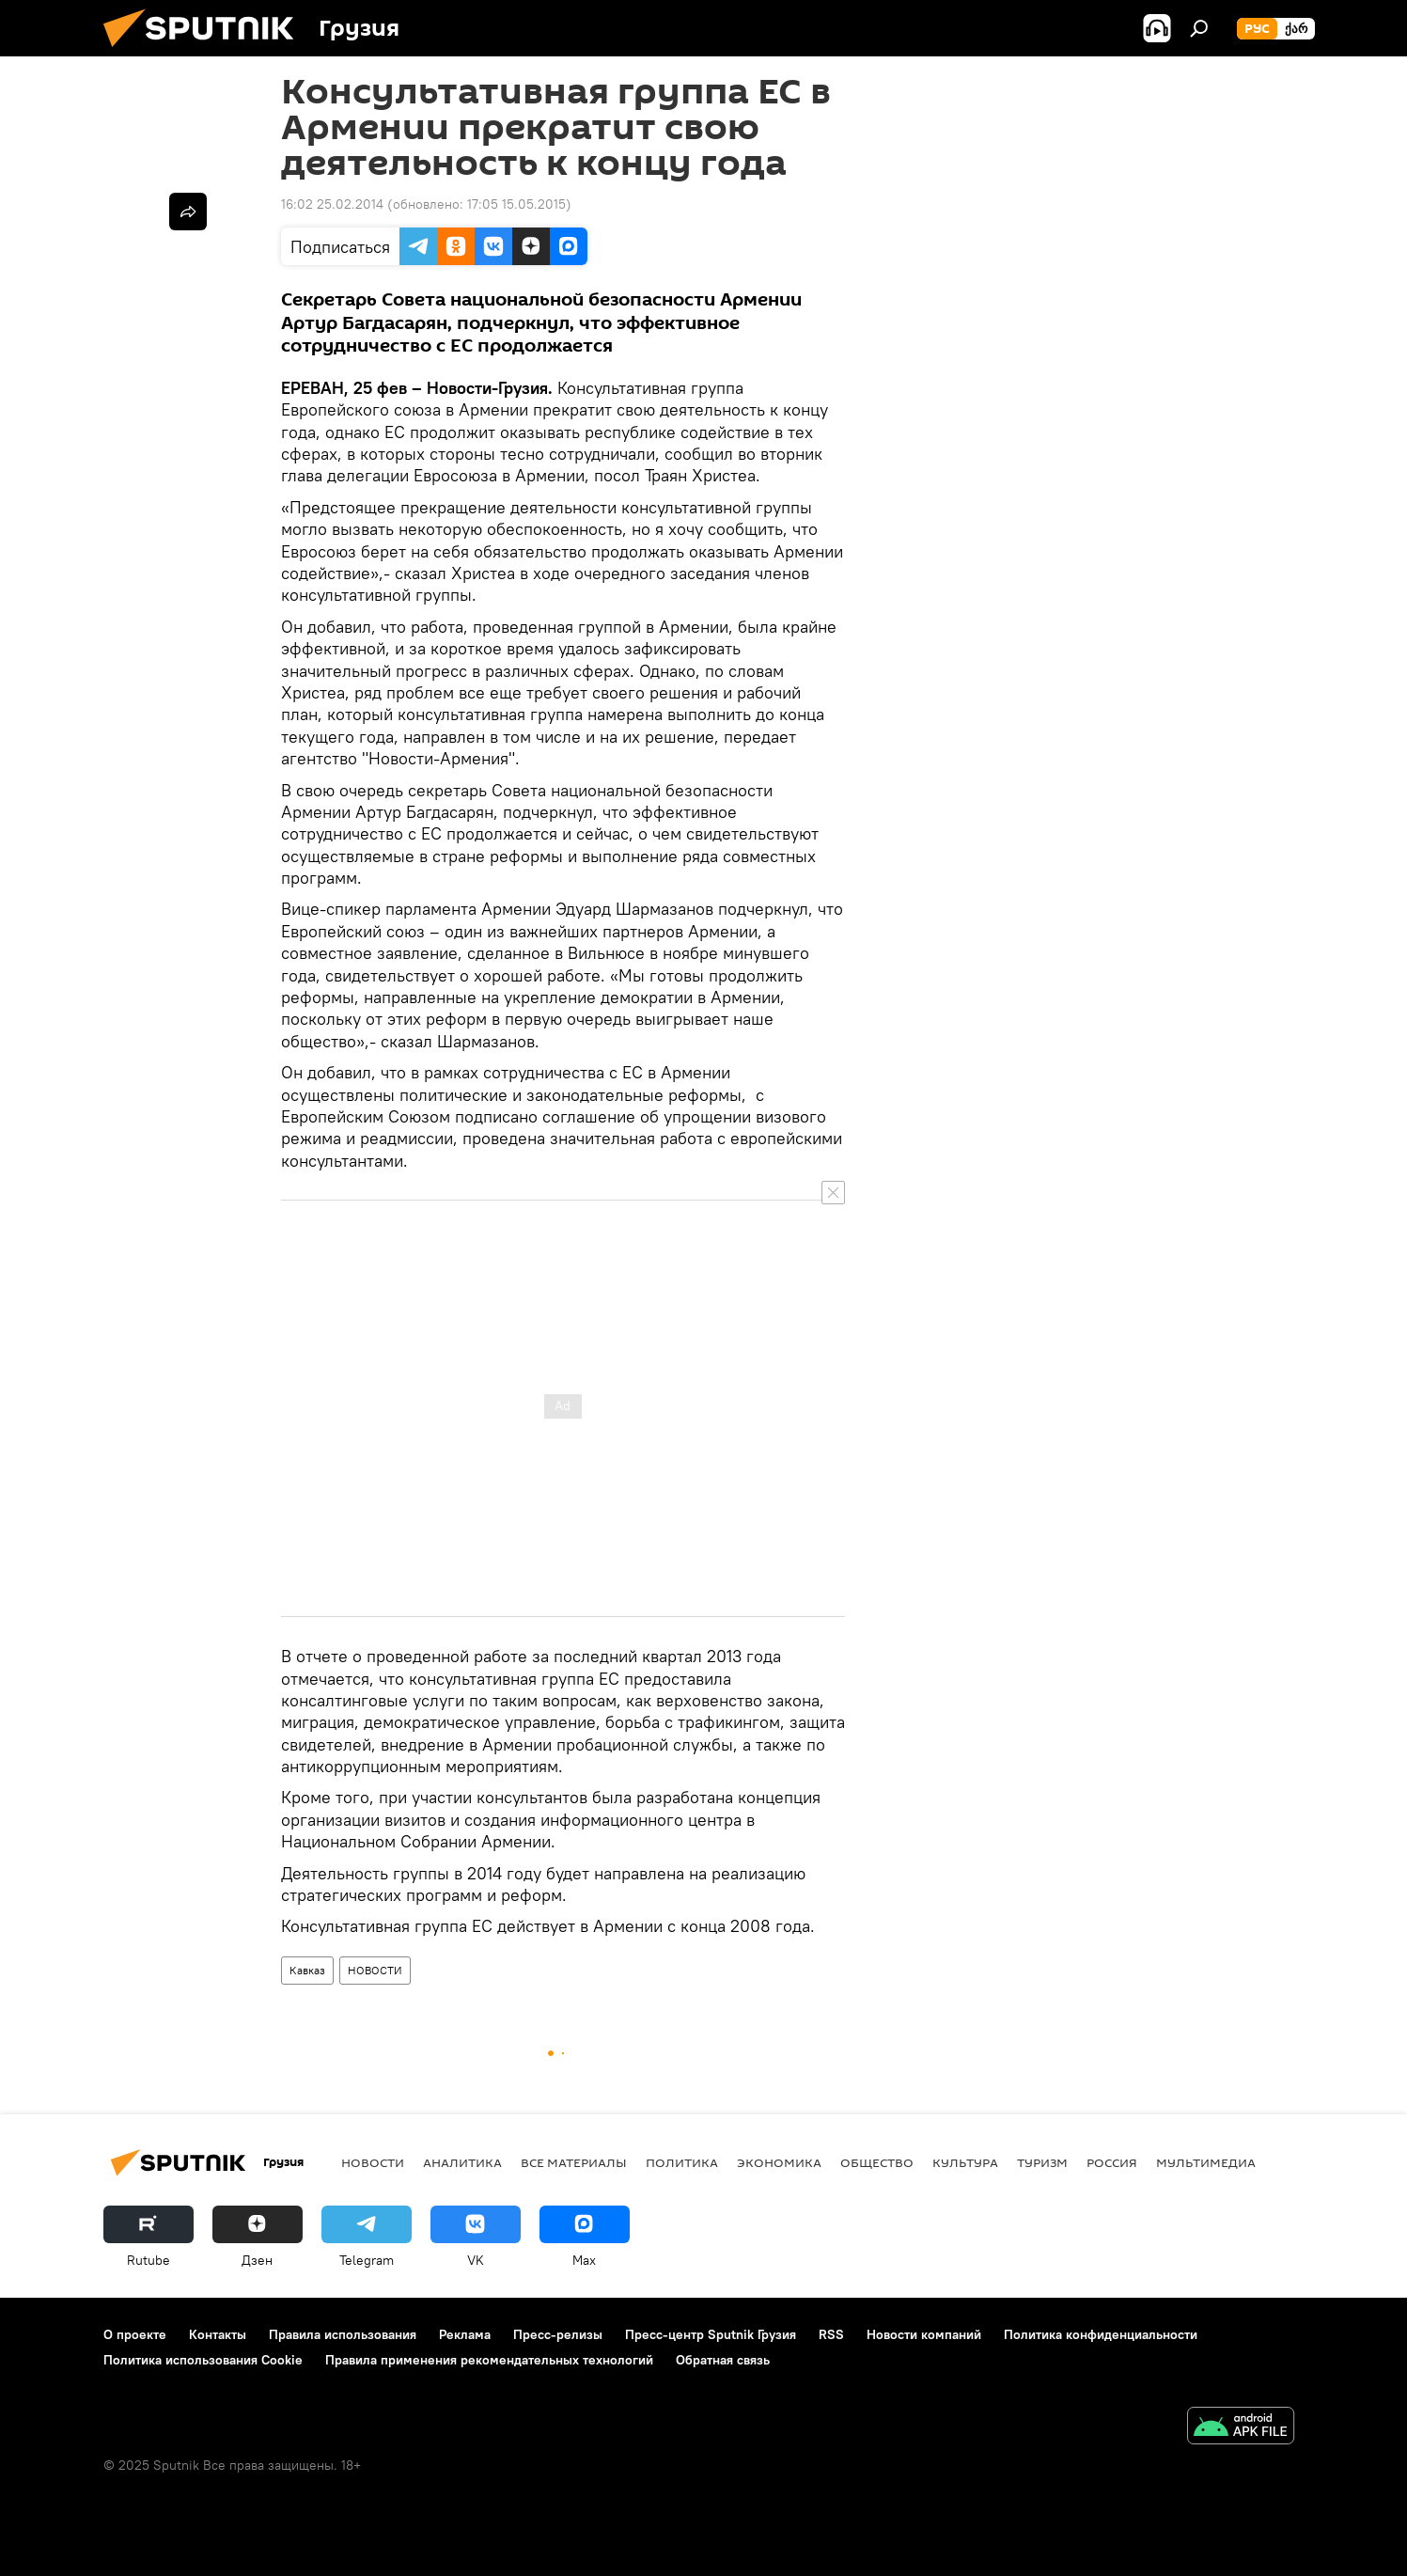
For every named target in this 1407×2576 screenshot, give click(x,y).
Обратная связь (723, 2359)
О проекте (134, 2334)
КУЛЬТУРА (965, 2162)
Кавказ (307, 1970)
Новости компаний (924, 2334)
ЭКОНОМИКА (779, 2162)
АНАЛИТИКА (462, 2162)
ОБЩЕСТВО (877, 2162)
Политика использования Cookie (203, 2359)
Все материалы (574, 2162)
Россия (1112, 2162)
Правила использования (342, 2334)
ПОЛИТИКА (682, 2162)
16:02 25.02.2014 (332, 204)
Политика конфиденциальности (1100, 2334)
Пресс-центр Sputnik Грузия (710, 2334)
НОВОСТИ (375, 1970)
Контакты (217, 2334)
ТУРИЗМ (1042, 2162)
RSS (831, 2334)
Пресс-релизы (557, 2334)
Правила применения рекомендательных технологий (489, 2359)
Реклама (465, 2334)
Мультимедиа (1206, 2162)
